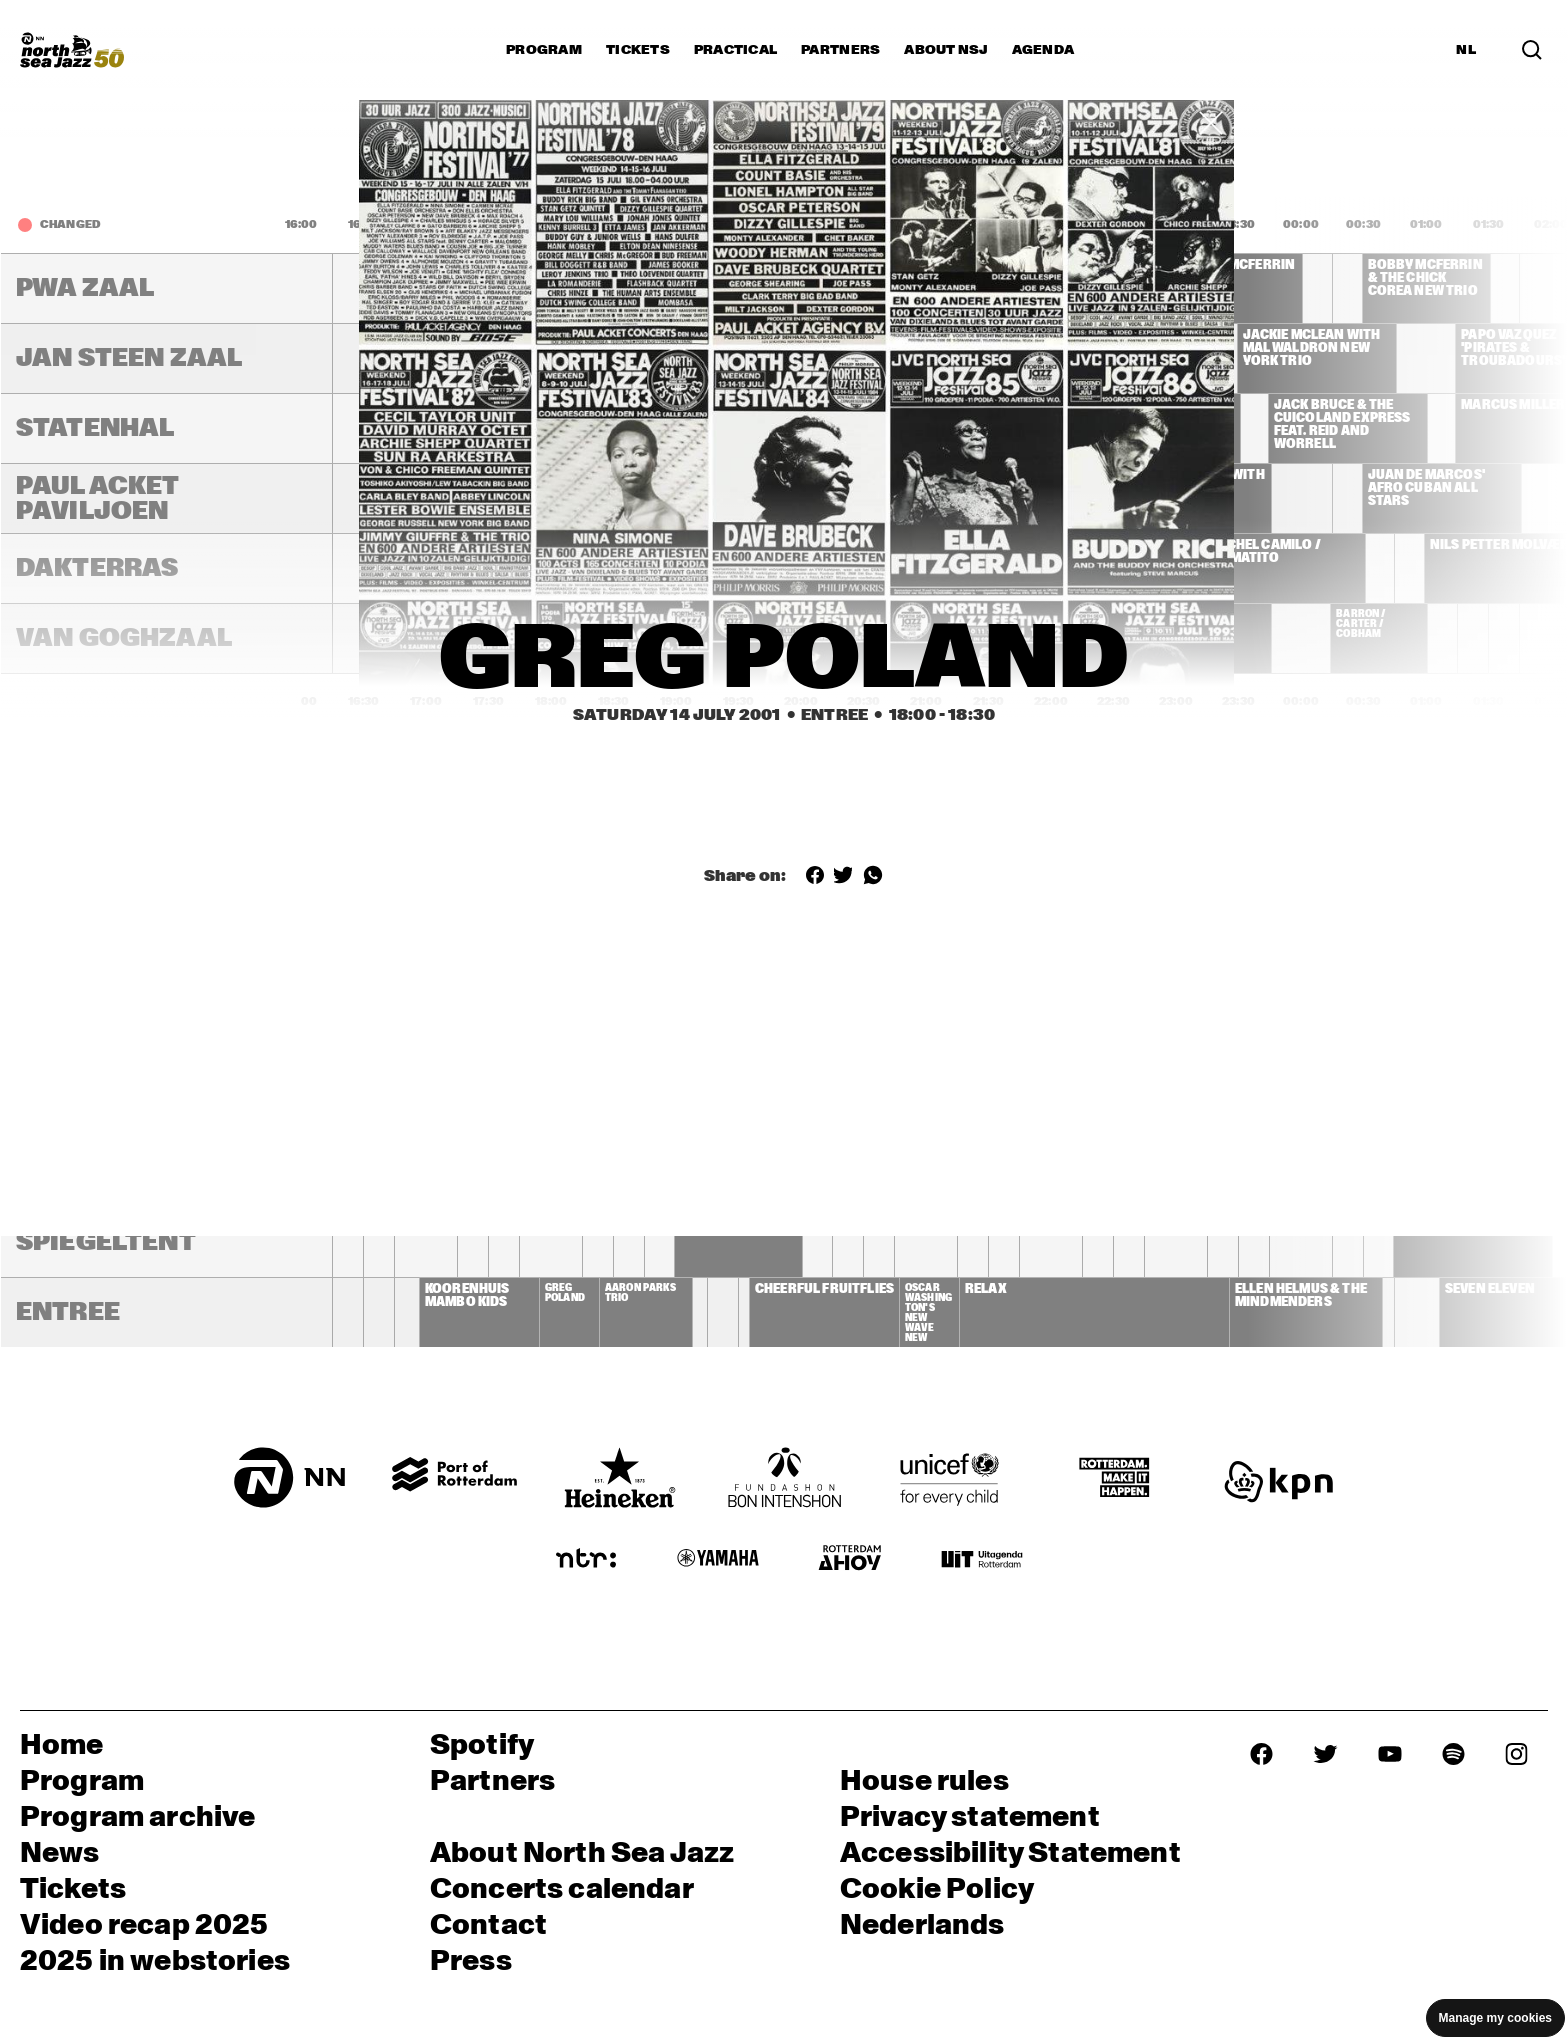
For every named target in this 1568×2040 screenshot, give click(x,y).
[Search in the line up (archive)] (1532, 50)
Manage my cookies (1495, 2018)
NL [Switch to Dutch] (1466, 50)
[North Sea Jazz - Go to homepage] (72, 50)
